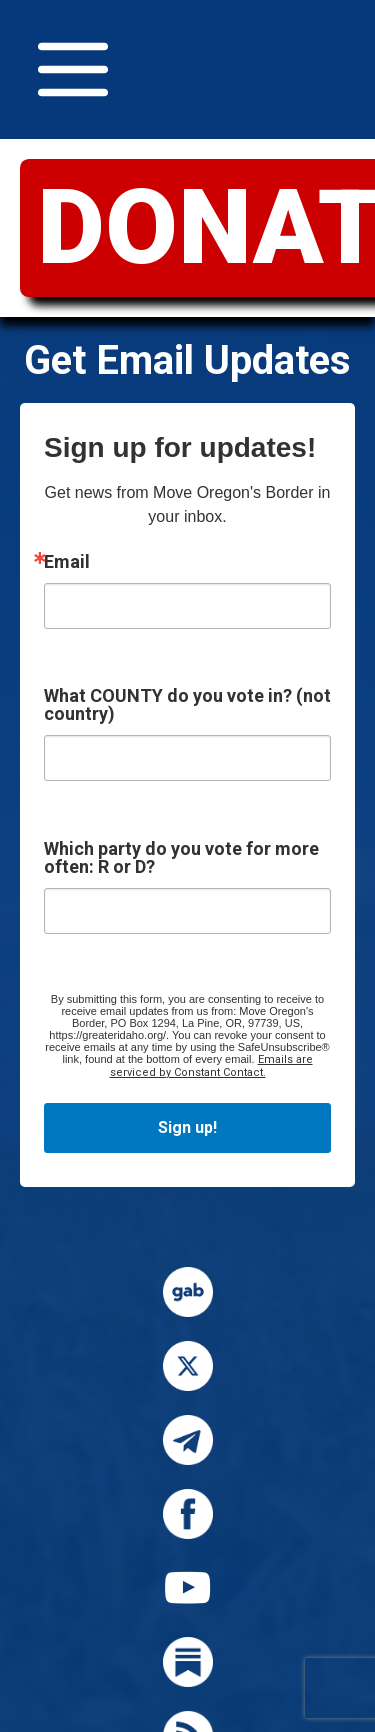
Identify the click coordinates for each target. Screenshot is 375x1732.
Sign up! (187, 1127)
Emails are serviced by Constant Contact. (211, 1066)
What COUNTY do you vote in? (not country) (187, 705)
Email (67, 562)
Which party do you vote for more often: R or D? (181, 858)
